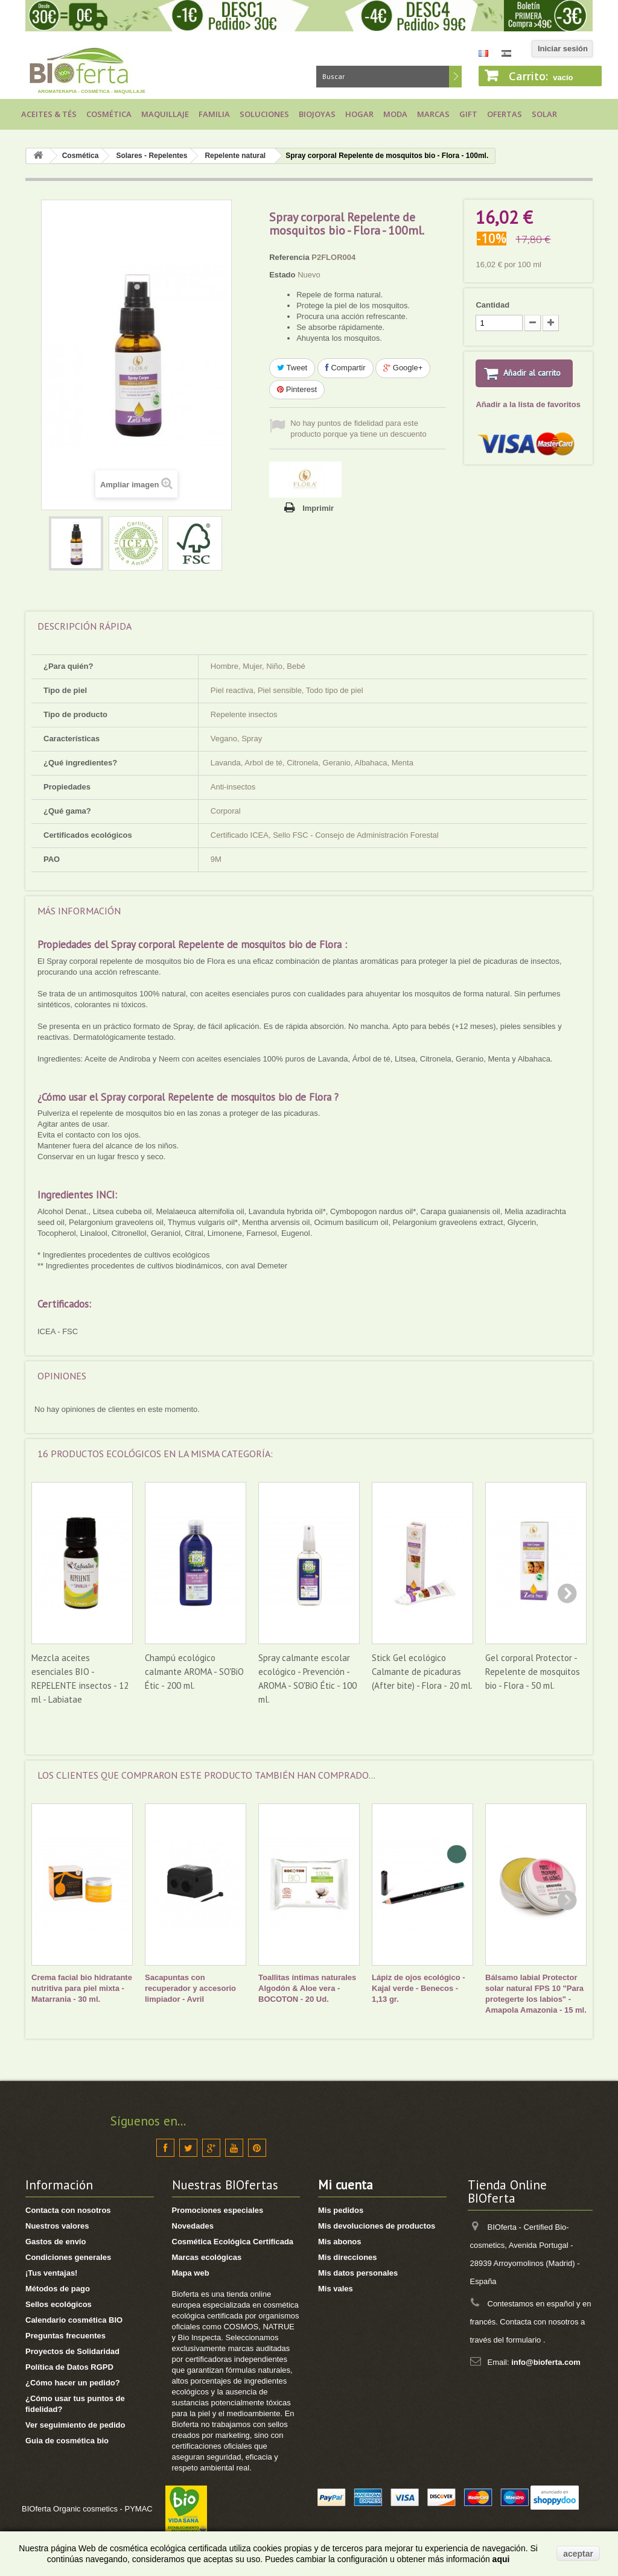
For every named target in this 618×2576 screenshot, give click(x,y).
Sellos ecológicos (58, 2304)
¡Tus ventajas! (51, 2272)
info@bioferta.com (546, 2362)
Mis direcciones (347, 2257)
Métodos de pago (57, 2288)
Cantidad (492, 304)
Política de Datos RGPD (69, 2367)
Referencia (289, 257)
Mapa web (190, 2272)
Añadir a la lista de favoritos (528, 405)
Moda (395, 114)
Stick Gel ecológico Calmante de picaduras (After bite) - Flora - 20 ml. (422, 1671)
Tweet (292, 367)
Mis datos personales (358, 2272)
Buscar (455, 76)
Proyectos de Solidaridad (72, 2351)
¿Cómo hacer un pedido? (72, 2382)
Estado (282, 274)
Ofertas (504, 114)
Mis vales (335, 2288)
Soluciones (264, 114)
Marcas (433, 114)
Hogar (359, 114)
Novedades (193, 2225)
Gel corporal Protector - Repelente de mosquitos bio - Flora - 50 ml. (532, 1671)
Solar (544, 114)
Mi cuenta (345, 2185)
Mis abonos (340, 2241)
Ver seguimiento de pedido (75, 2424)
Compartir (345, 367)
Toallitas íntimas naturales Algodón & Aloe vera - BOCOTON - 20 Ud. (307, 1988)
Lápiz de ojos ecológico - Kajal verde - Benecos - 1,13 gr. (418, 1988)
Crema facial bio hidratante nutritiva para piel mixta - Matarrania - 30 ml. (81, 1988)
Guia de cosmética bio (67, 2440)
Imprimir (318, 508)
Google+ (402, 367)
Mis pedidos (340, 2210)
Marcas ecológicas (207, 2257)
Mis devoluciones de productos (376, 2225)
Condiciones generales (68, 2257)
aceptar (578, 2554)
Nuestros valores (57, 2225)
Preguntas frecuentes (65, 2335)
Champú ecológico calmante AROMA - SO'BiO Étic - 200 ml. (194, 1671)
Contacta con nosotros (68, 2210)
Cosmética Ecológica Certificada (233, 2241)
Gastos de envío (55, 2241)
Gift (468, 114)
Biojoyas (317, 114)
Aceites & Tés (49, 114)
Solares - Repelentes (151, 155)
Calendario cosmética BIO (74, 2319)
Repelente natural (235, 155)
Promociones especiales (218, 2210)
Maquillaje (165, 114)
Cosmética (109, 114)
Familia (214, 114)
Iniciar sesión (563, 48)
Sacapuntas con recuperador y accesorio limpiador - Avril (190, 1988)
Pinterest (297, 389)
